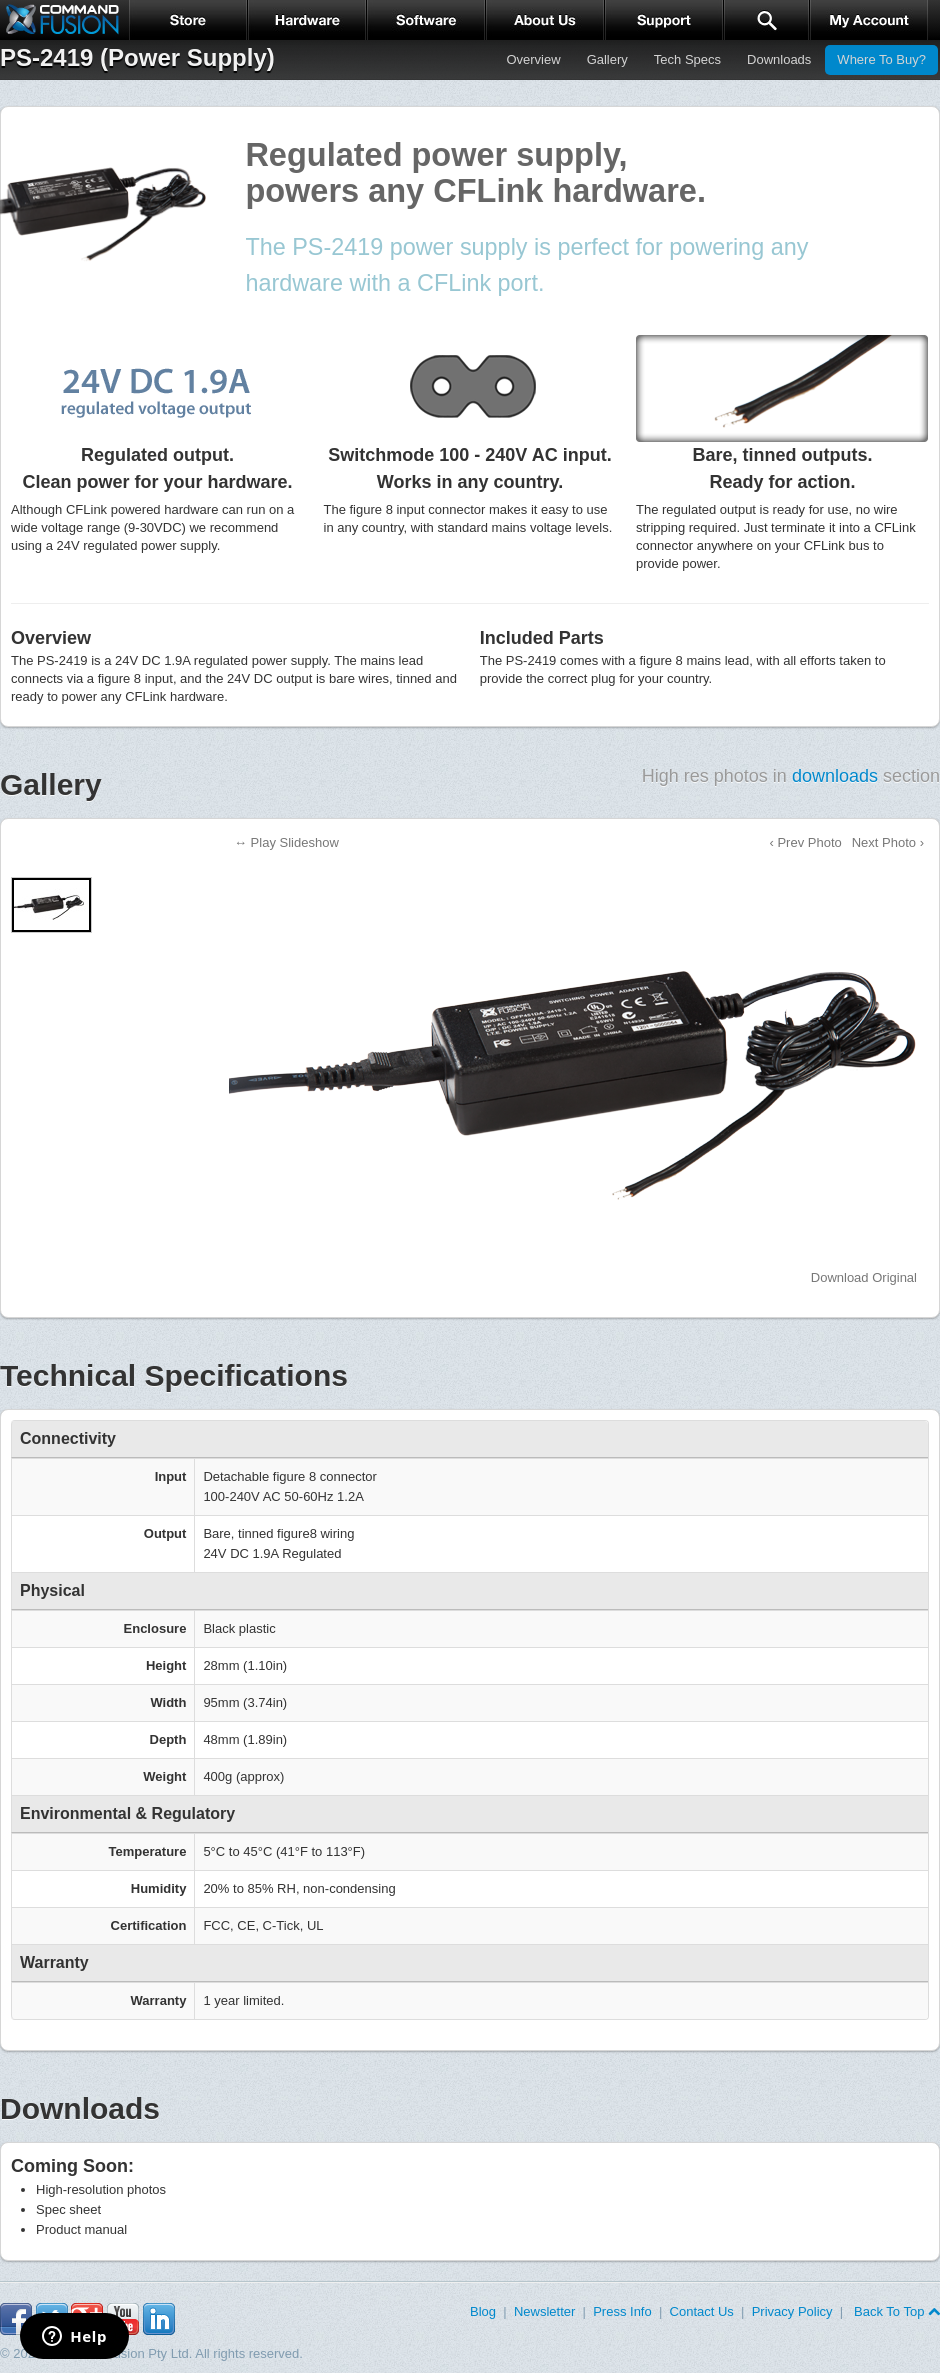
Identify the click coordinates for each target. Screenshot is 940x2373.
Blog (483, 2311)
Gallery (607, 59)
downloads (835, 776)
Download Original (864, 1277)
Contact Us (702, 2311)
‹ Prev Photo (805, 842)
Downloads (779, 59)
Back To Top (895, 2311)
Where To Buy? (881, 59)
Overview (533, 59)
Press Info (622, 2311)
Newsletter (544, 2311)
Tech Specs (687, 59)
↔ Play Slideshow (286, 842)
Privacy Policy (792, 2311)
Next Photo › (888, 842)
